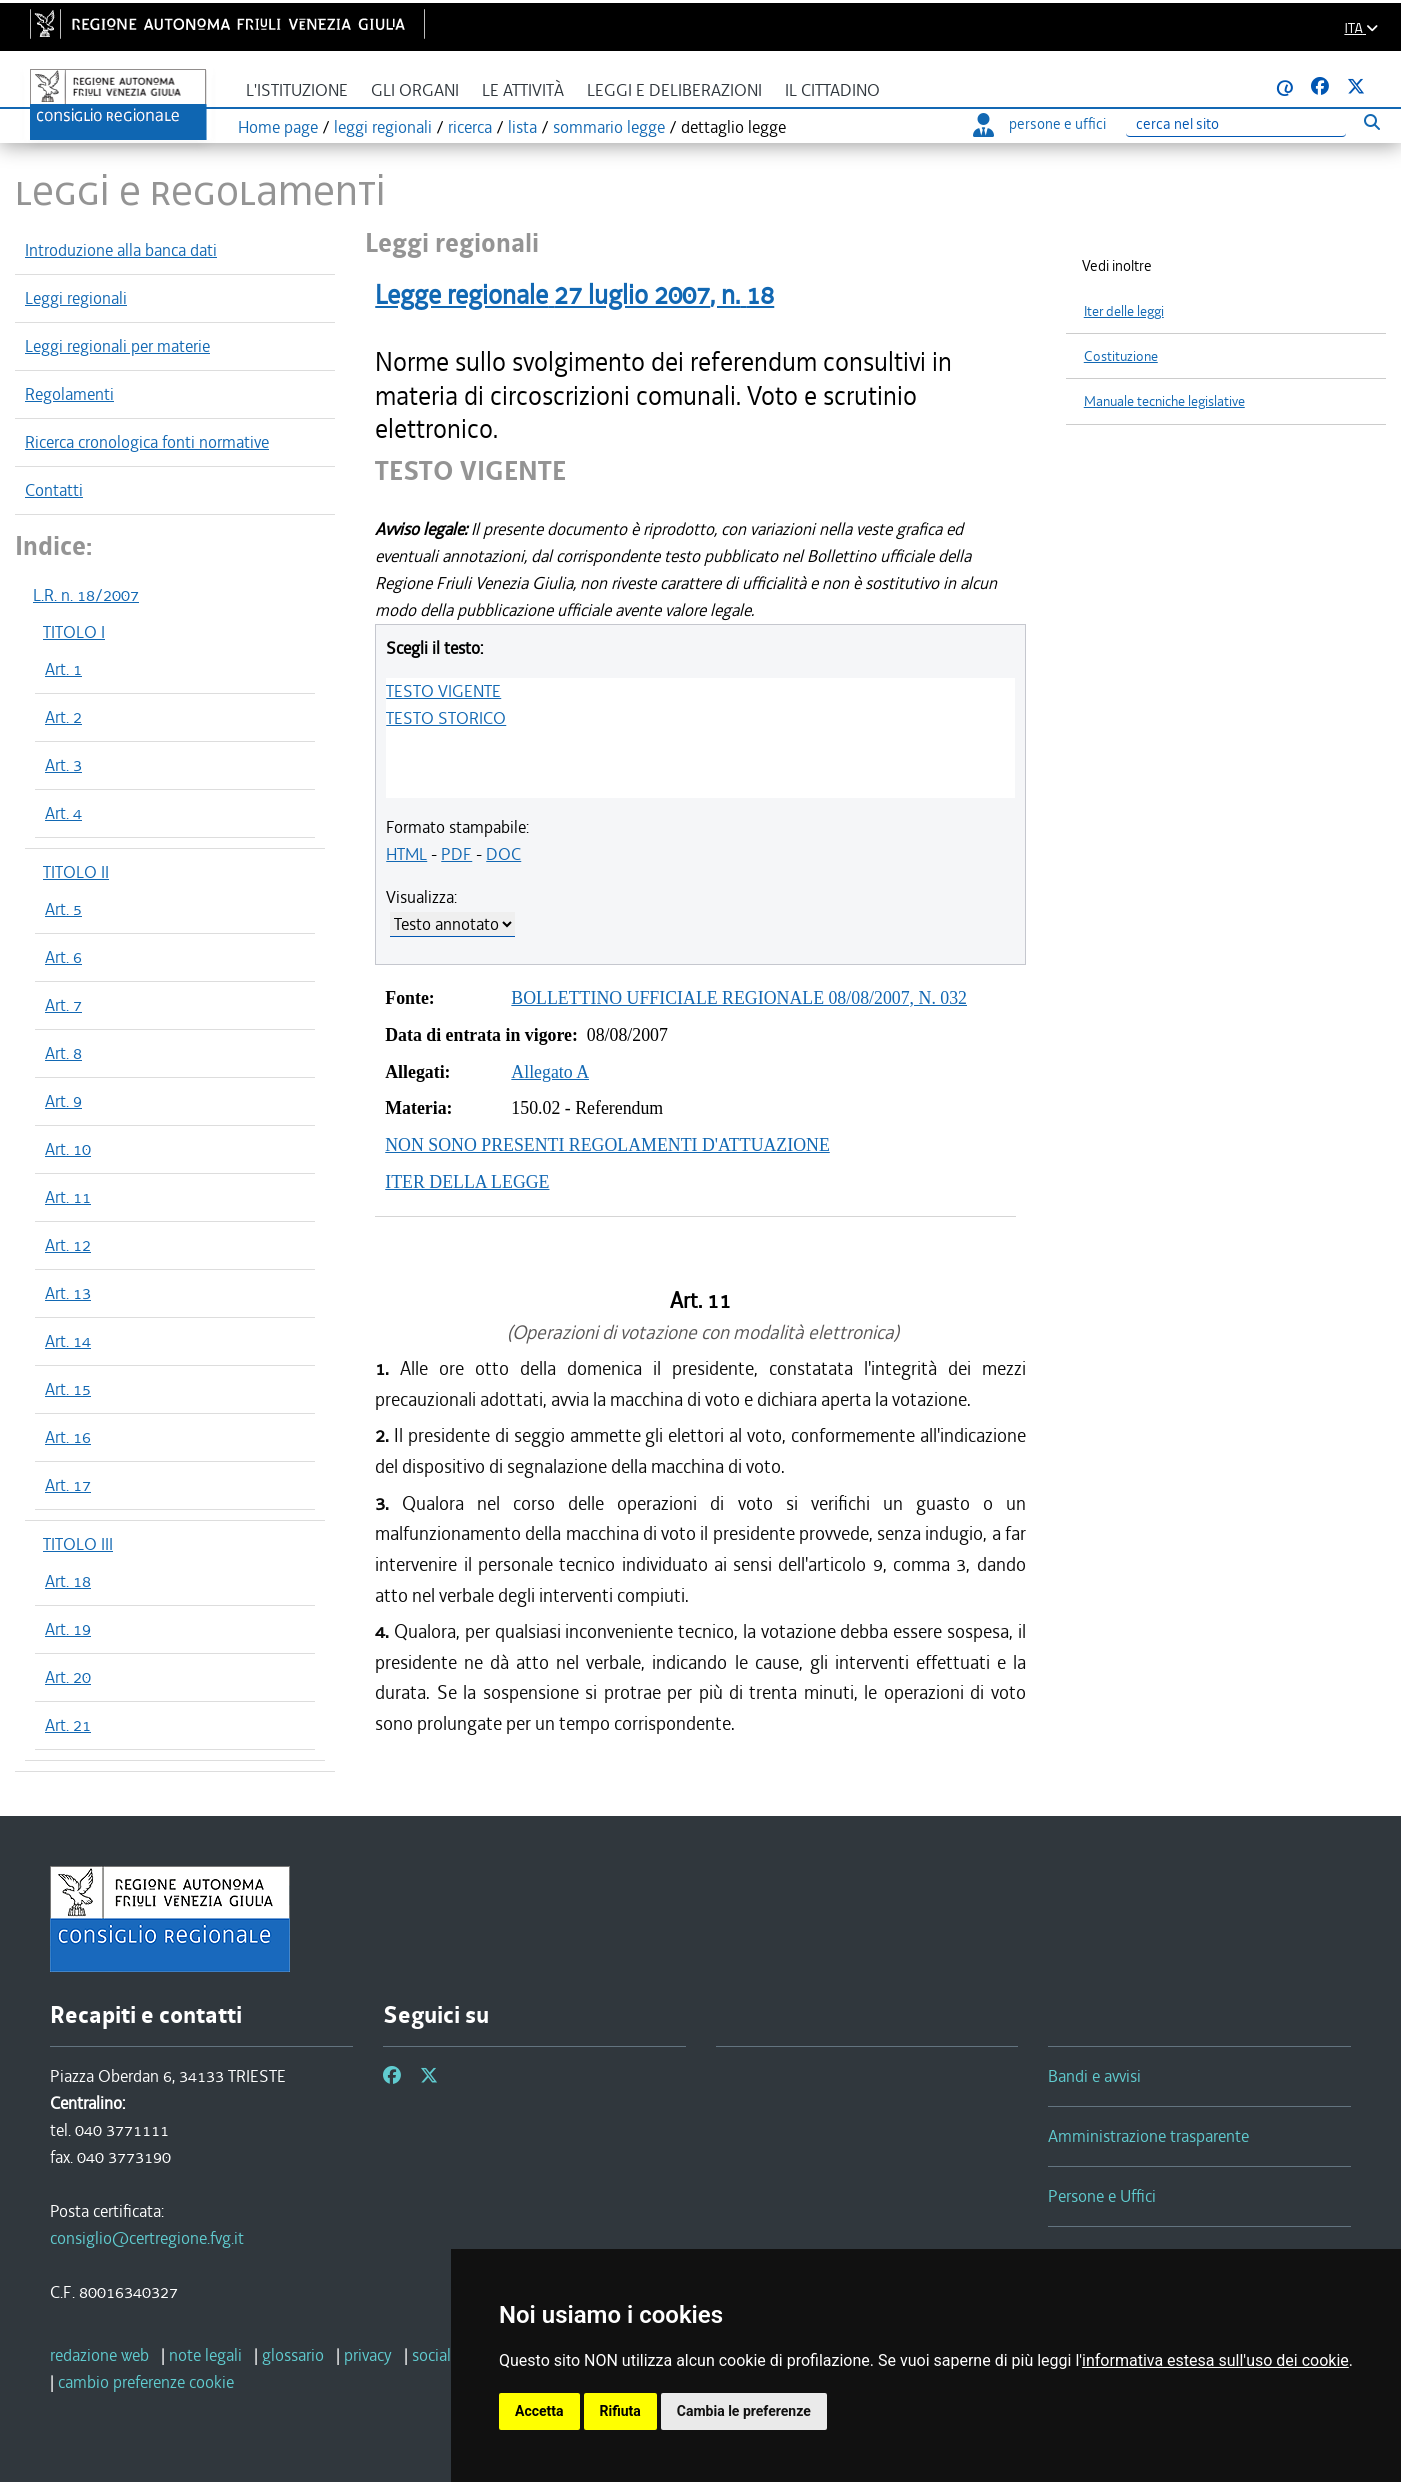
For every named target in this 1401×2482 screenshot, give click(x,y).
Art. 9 (63, 1101)
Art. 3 (63, 765)
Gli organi (415, 90)
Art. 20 (68, 1677)
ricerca (470, 127)
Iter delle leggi (1124, 311)
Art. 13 (68, 1293)
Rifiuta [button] (620, 2411)
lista (522, 127)
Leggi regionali (76, 298)
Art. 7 (63, 1005)
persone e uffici (1039, 124)
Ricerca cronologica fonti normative (147, 442)
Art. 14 (68, 1341)
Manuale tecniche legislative (1164, 401)
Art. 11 (68, 1197)
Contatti (54, 490)
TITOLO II (76, 872)
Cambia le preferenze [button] (744, 2411)
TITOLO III (78, 1544)
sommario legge (609, 127)
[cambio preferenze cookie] (146, 2382)
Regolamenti (69, 394)
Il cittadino (832, 90)
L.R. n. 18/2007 (86, 595)
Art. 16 (68, 1437)
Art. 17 (68, 1485)
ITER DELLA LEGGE (467, 1182)
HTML (406, 854)
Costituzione (1121, 356)
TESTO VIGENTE (443, 691)
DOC (503, 854)
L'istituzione (297, 90)
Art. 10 (68, 1149)
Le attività (523, 90)
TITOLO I (74, 632)
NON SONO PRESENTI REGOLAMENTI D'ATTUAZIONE (607, 1145)
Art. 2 (63, 717)
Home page (278, 127)
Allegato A (550, 1072)
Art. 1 (63, 669)
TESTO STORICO (446, 718)
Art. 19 (68, 1629)
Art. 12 (68, 1245)
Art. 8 (63, 1053)
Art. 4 (63, 813)
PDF (456, 854)
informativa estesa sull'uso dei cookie (1215, 2360)
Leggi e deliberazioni (674, 90)
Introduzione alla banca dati (121, 250)
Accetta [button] (539, 2411)
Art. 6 (63, 957)
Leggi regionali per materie (117, 346)
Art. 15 (68, 1389)
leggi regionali (383, 127)
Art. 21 (68, 1725)
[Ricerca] (1236, 124)
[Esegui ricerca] (1371, 121)
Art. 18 (68, 1581)
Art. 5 (63, 909)
